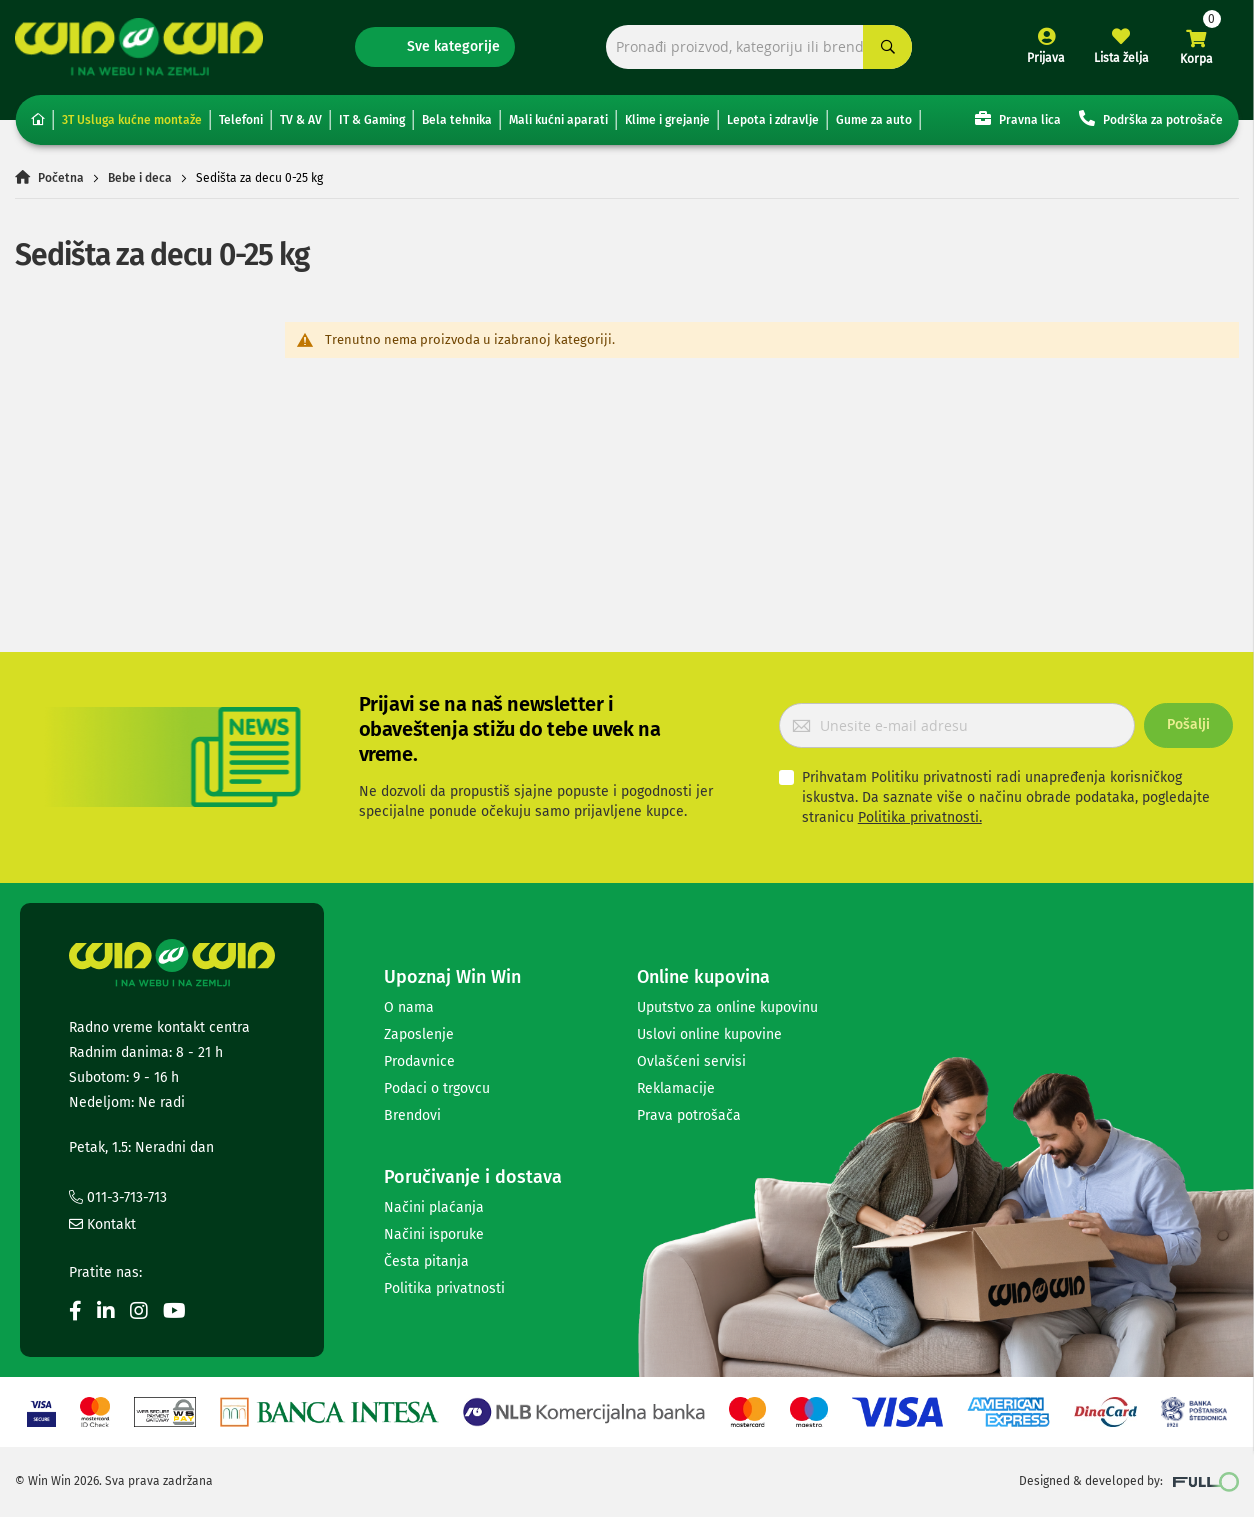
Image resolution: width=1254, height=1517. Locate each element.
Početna (61, 178)
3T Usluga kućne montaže (132, 120)
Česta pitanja (426, 1261)
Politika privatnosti (444, 1288)
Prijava (1046, 58)
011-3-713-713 (118, 1197)
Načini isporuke (434, 1234)
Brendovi (412, 1115)
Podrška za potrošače (1151, 118)
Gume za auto (874, 120)
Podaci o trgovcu (437, 1088)
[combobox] (759, 47)
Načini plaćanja (434, 1207)
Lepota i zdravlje (773, 120)
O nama (409, 1007)
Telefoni (241, 120)
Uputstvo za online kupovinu (727, 1007)
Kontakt (102, 1224)
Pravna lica (1018, 118)
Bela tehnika (457, 120)
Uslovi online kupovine (709, 1034)
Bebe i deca (140, 178)
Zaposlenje (419, 1034)
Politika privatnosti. (920, 817)
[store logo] (139, 46)
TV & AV (301, 120)
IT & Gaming (372, 120)
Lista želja (1121, 58)
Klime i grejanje (667, 120)
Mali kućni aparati (558, 120)
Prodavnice (419, 1061)
